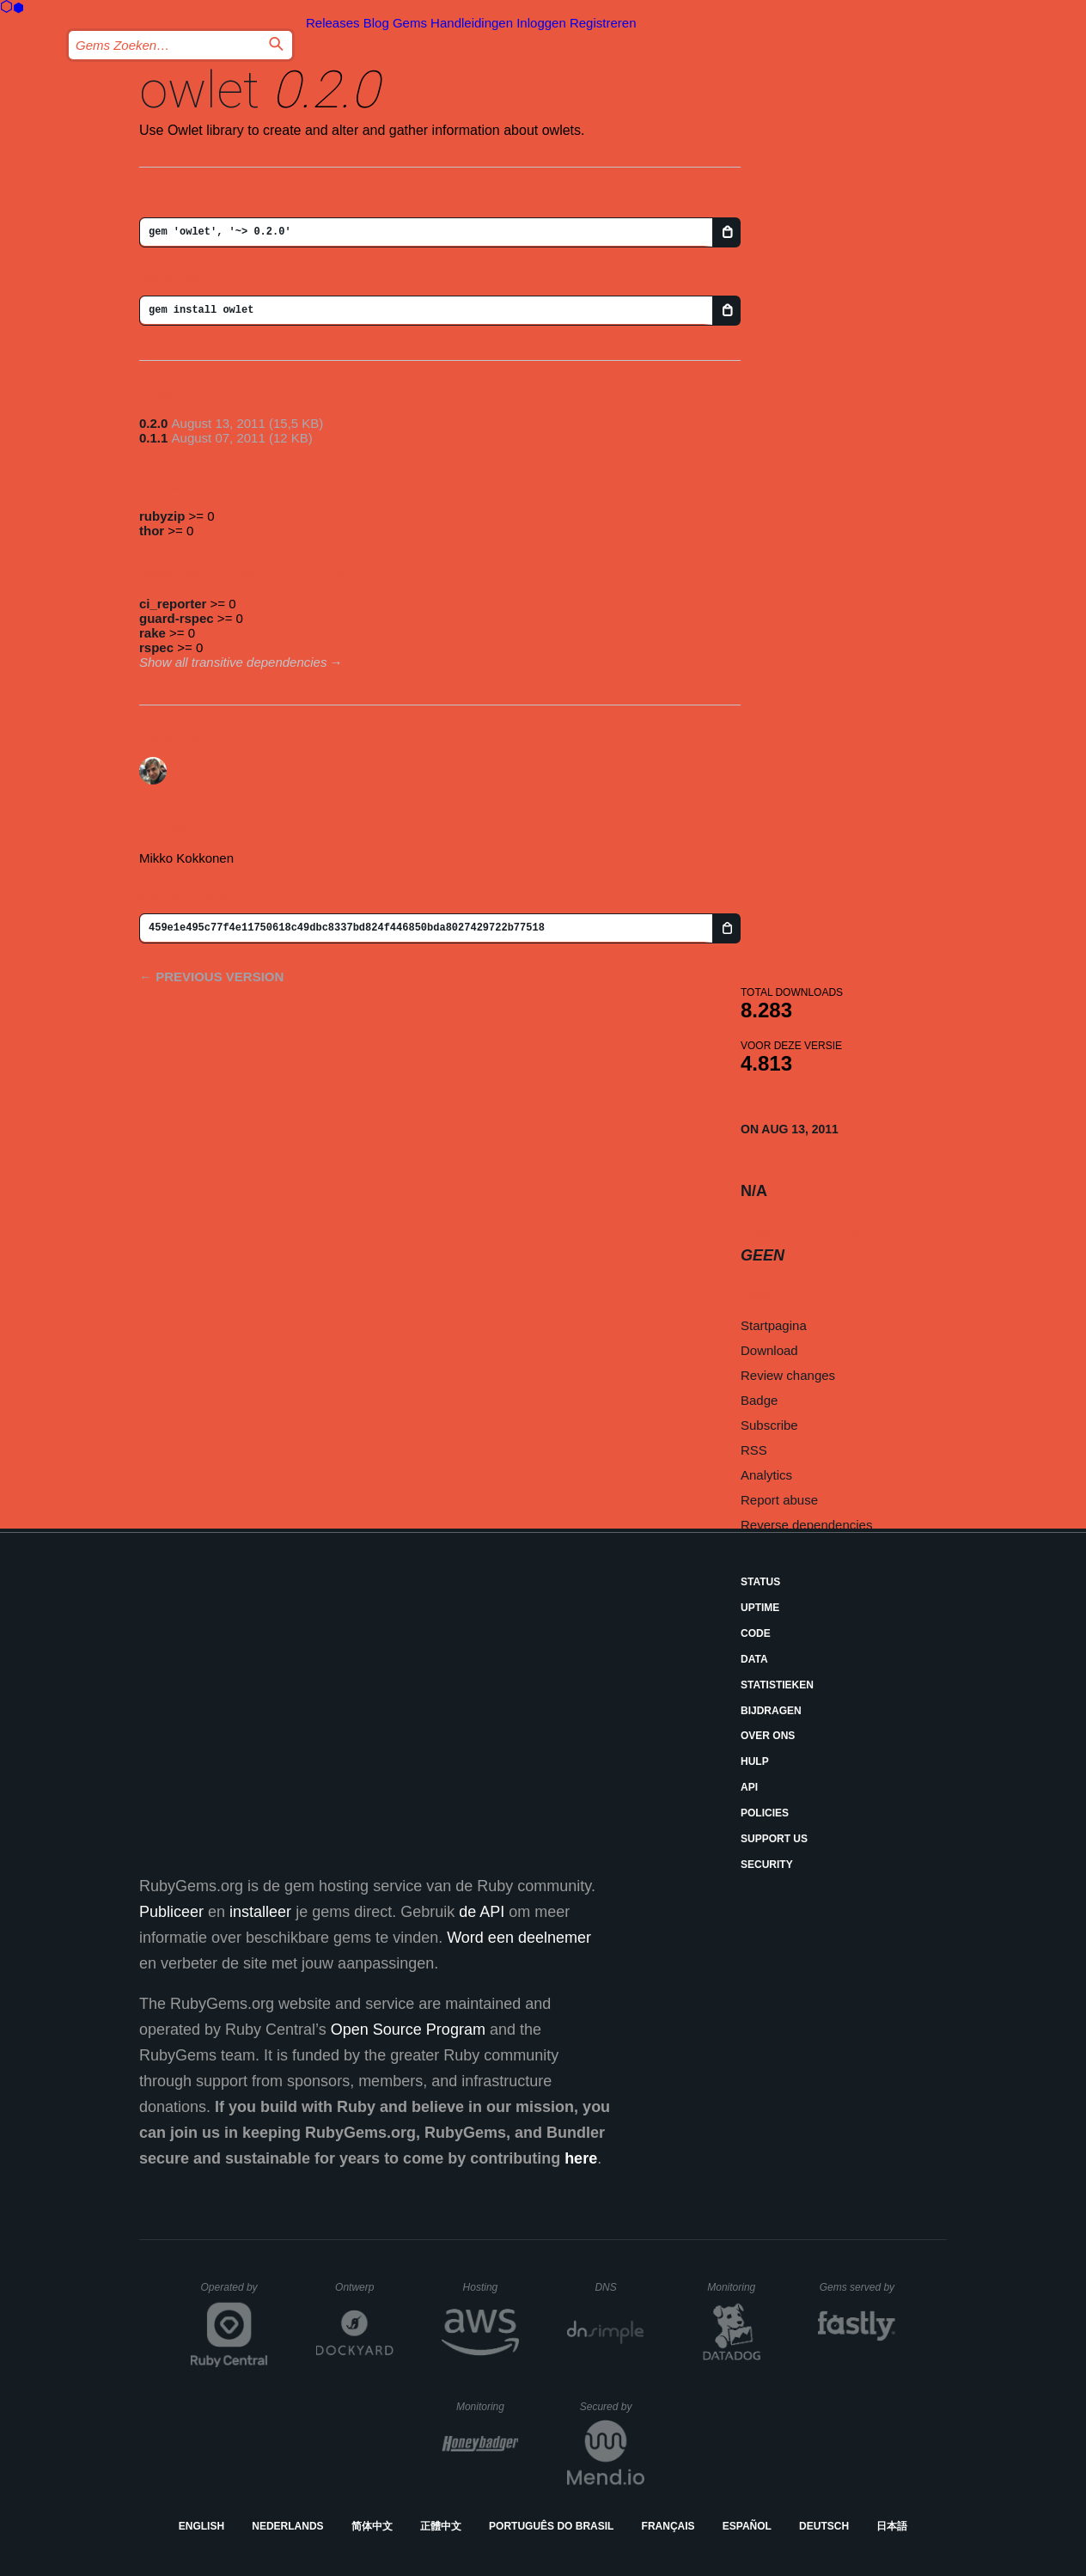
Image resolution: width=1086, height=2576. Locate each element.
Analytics (766, 1475)
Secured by (612, 2407)
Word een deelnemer (519, 1937)
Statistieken (777, 1685)
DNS (619, 2287)
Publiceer (171, 1911)
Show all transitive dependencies (232, 662)
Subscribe (769, 1425)
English (201, 2526)
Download (769, 1350)
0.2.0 (153, 423)
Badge (759, 1400)
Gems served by (858, 2287)
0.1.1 (153, 437)
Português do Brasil (551, 2526)
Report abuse (779, 1499)
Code (756, 1633)
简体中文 (372, 2526)
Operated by (234, 2293)
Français (668, 2526)
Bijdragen (771, 1711)
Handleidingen (471, 22)
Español (747, 2526)
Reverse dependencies (806, 1524)
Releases (333, 22)
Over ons (768, 1736)
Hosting (491, 2287)
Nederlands (287, 2526)
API (749, 1787)
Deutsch (824, 2526)
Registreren (603, 22)
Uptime (760, 1608)
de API (481, 1911)
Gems (410, 22)
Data (754, 1659)
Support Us (774, 1839)
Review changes (788, 1375)
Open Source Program (408, 2029)
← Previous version (211, 976)
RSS (754, 1450)
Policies (765, 1813)
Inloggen (541, 22)
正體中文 (440, 2526)
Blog (376, 22)
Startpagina (774, 1325)
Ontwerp (364, 2287)
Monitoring (738, 2287)
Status (760, 1582)
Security (767, 1865)
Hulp (755, 1761)
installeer (260, 1911)
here (580, 2158)
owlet (199, 89)
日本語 (891, 2526)
